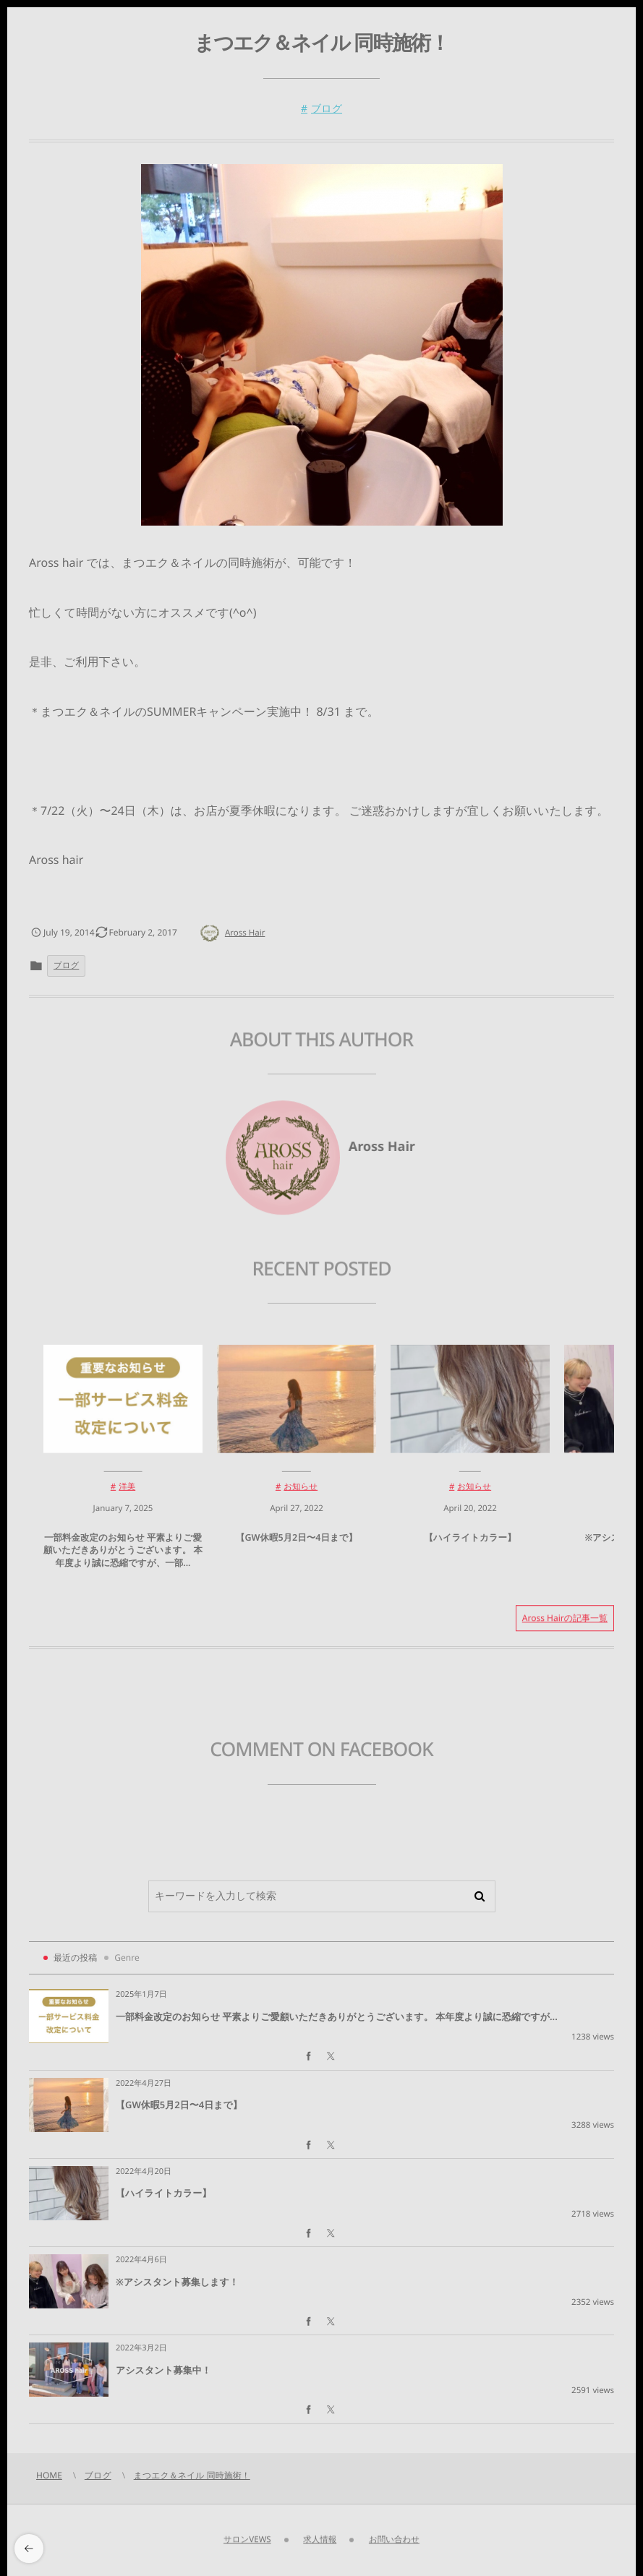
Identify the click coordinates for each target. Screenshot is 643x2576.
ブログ (326, 109)
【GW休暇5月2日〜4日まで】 (296, 1544)
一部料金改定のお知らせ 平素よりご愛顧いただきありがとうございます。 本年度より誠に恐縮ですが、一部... (123, 1556)
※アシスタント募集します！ (177, 2281)
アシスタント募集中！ (163, 2369)
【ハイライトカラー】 (470, 1544)
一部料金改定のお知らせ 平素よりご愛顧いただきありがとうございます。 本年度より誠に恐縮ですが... (337, 2016)
